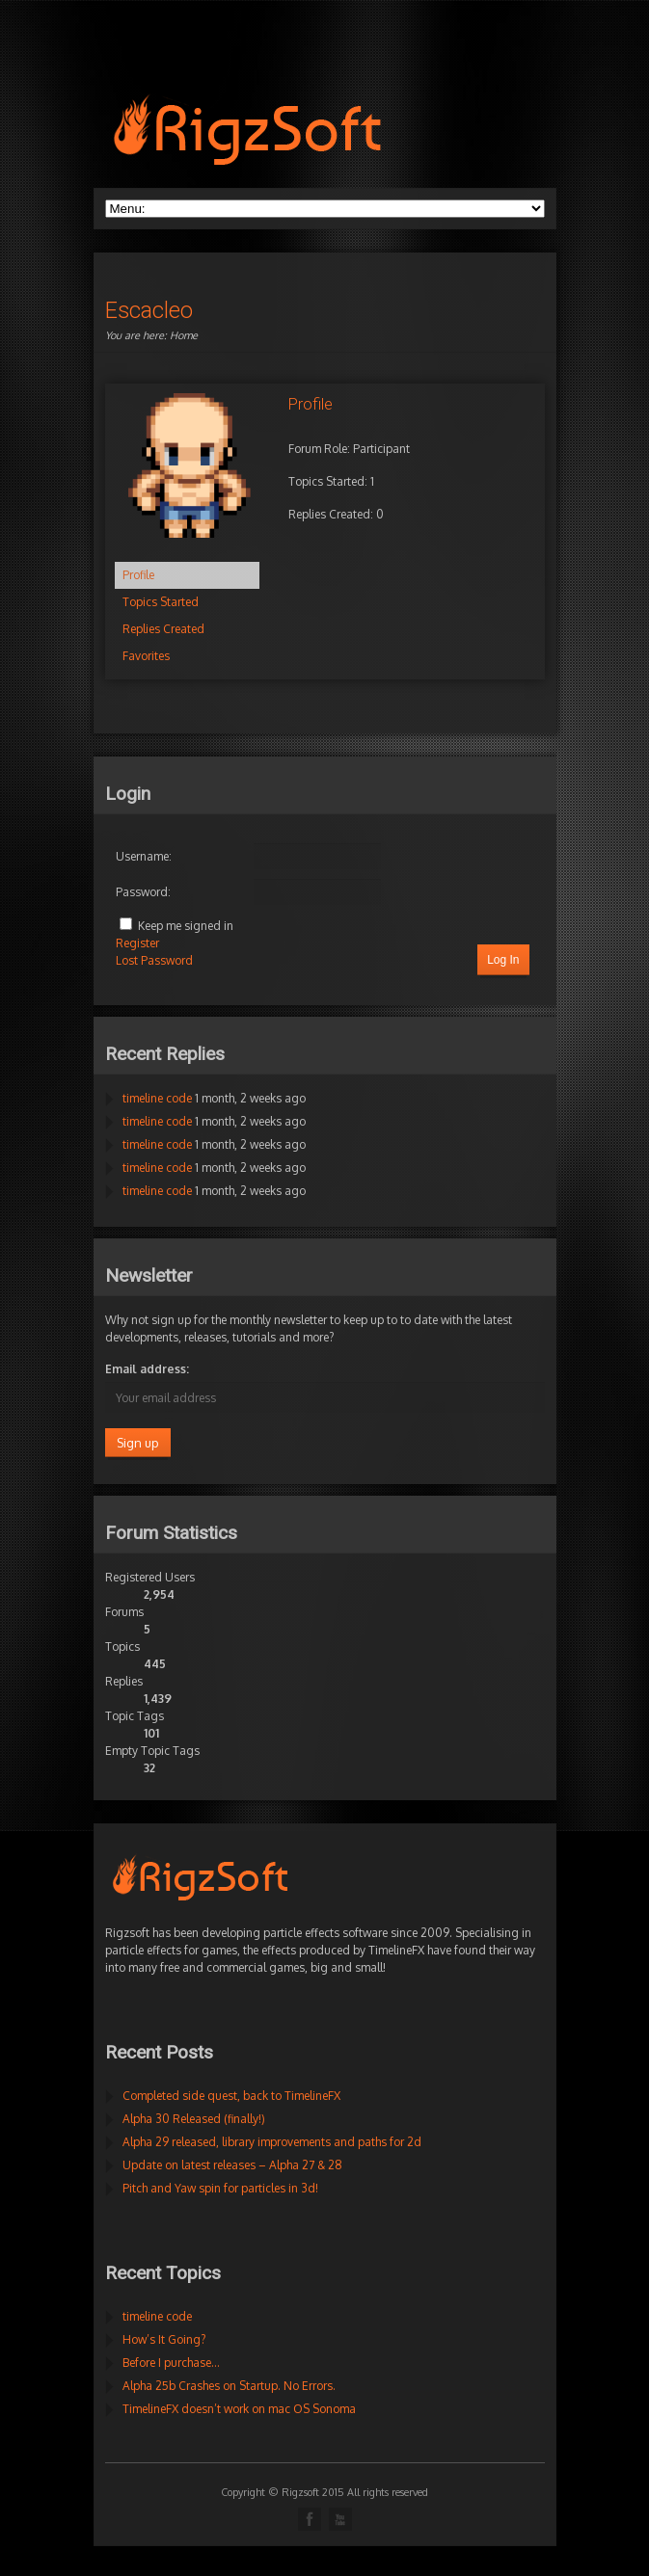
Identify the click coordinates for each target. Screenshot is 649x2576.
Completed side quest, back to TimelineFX (231, 2095)
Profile (138, 575)
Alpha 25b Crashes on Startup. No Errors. (229, 2385)
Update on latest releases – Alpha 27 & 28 (232, 2165)
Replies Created (163, 629)
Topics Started (160, 602)
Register (137, 943)
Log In (503, 960)
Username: (144, 856)
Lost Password (154, 960)
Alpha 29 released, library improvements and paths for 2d (271, 2142)
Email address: (147, 1369)
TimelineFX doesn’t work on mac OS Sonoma (239, 2409)
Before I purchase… (171, 2362)
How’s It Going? (163, 2339)
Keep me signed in (185, 925)
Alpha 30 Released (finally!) (193, 2118)
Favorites (146, 656)
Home (184, 335)
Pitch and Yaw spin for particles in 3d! (220, 2188)
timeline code (157, 1098)
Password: (143, 892)
